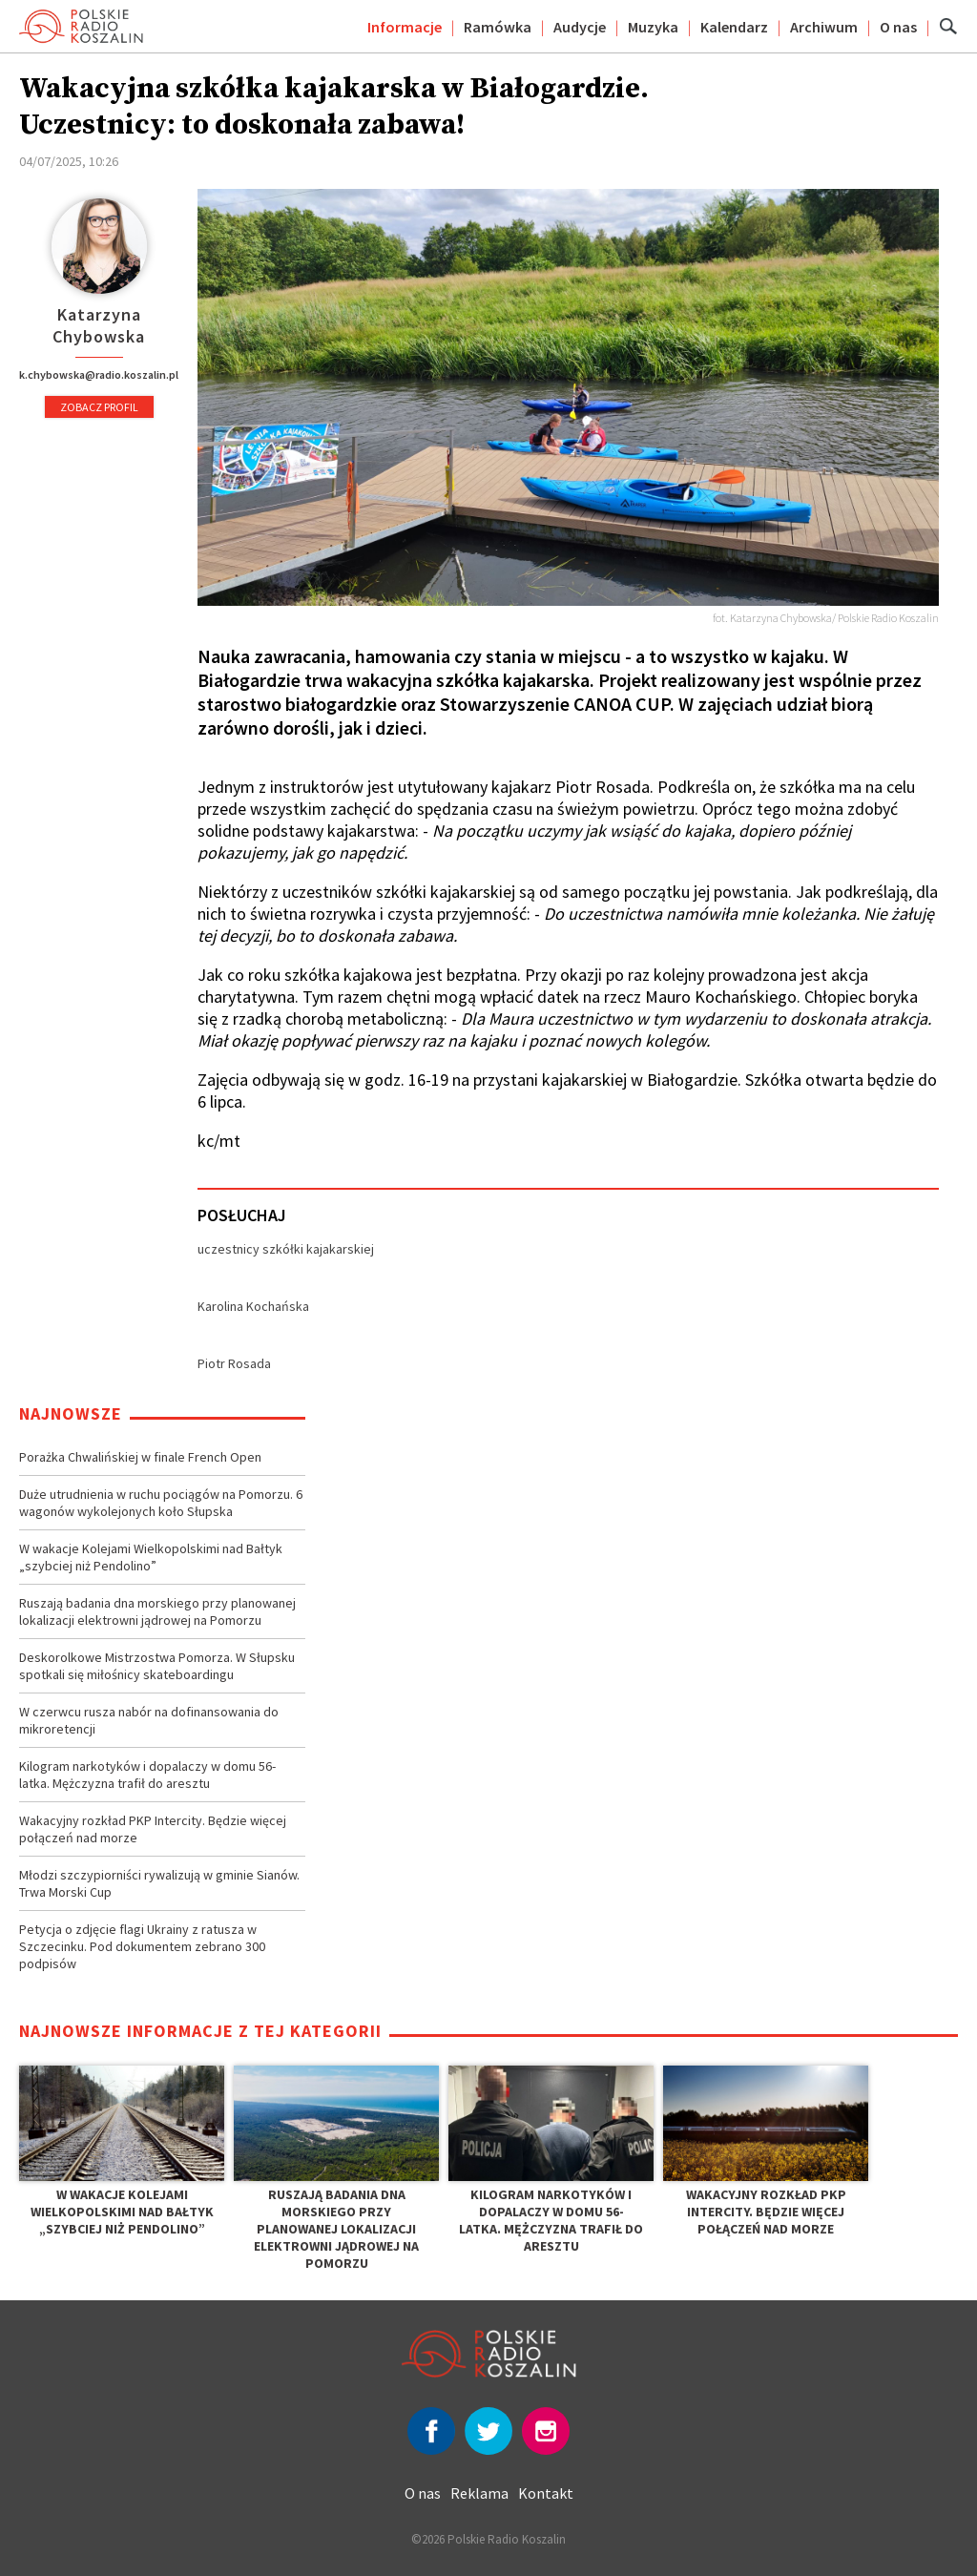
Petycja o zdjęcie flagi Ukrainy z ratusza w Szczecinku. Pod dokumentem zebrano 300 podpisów (142, 1946)
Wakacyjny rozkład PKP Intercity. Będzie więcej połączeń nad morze (152, 1829)
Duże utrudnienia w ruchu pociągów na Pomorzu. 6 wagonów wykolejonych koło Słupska (160, 1502)
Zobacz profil (99, 407)
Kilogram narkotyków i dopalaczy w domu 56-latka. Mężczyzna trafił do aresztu (147, 1774)
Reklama (479, 2493)
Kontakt (545, 2493)
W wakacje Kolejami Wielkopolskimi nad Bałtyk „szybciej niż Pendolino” (150, 1557)
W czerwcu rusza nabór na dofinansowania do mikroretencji (149, 1720)
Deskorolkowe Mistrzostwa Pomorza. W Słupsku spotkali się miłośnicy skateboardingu (157, 1666)
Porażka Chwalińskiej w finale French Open (140, 1456)
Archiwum (824, 26)
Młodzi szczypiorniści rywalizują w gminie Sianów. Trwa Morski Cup (159, 1883)
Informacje (404, 26)
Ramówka (497, 26)
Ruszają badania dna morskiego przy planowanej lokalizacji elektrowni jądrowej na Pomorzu (157, 1611)
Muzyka (653, 26)
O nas (898, 26)
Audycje (579, 26)
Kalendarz (734, 26)
